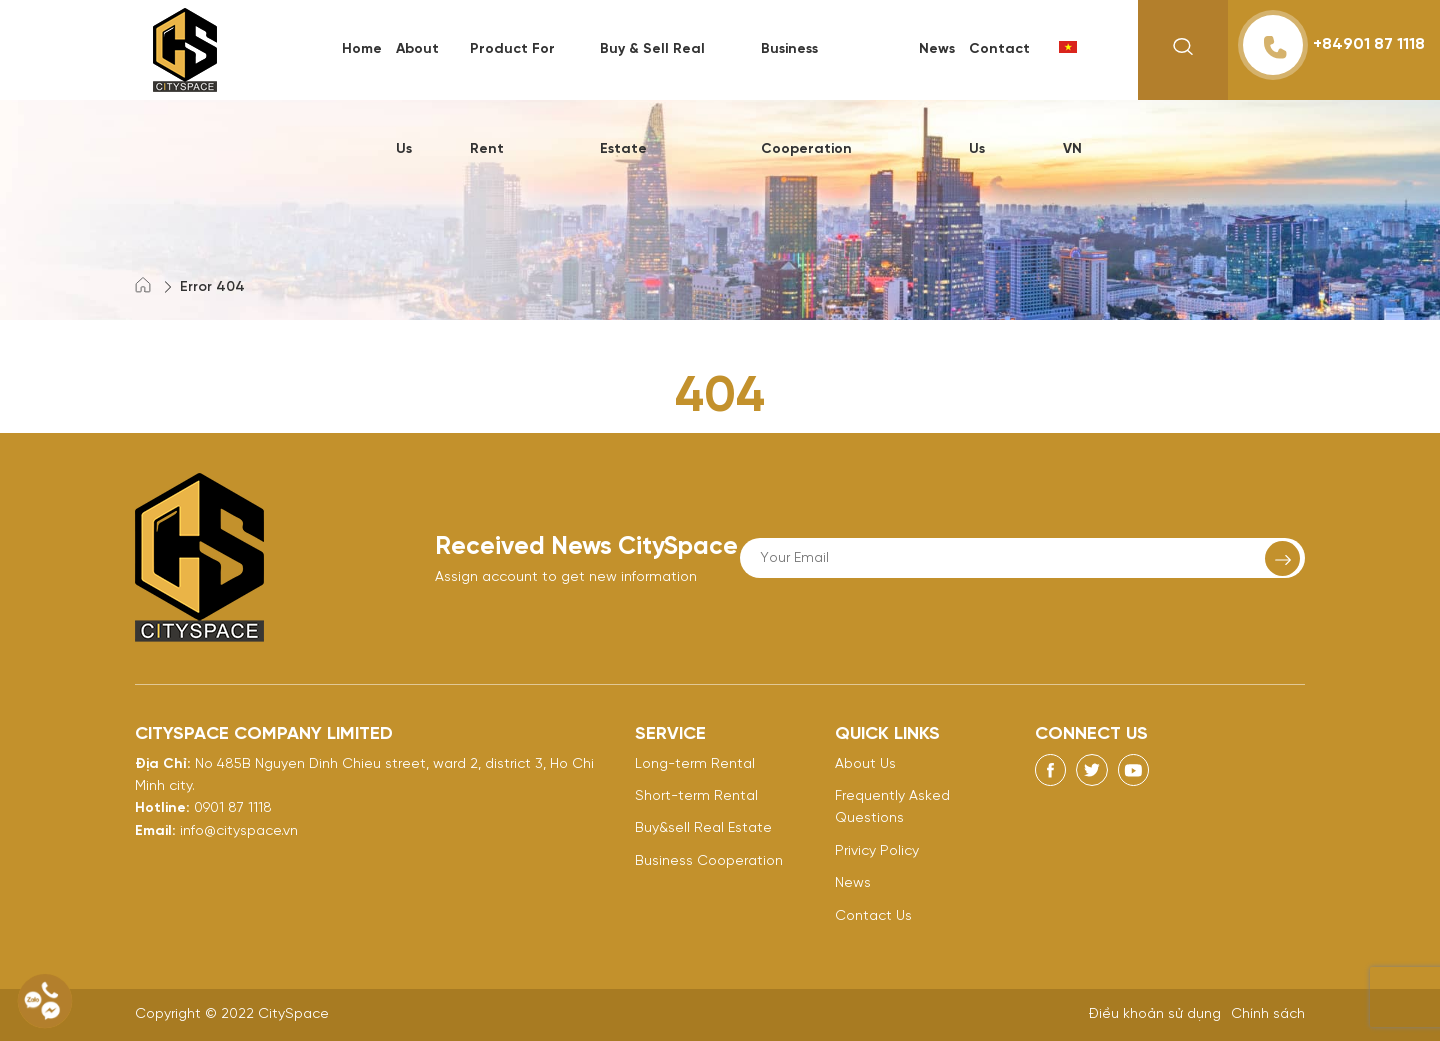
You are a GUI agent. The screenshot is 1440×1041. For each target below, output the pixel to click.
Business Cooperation (709, 861)
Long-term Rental (695, 764)
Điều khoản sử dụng (1155, 1014)
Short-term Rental (696, 796)
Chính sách (1268, 1014)
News (937, 49)
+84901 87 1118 (1334, 44)
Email (153, 831)
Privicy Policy (877, 851)
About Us (865, 764)
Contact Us (873, 916)
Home (362, 49)
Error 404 (212, 287)
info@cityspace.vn (239, 831)
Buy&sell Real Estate (703, 828)
